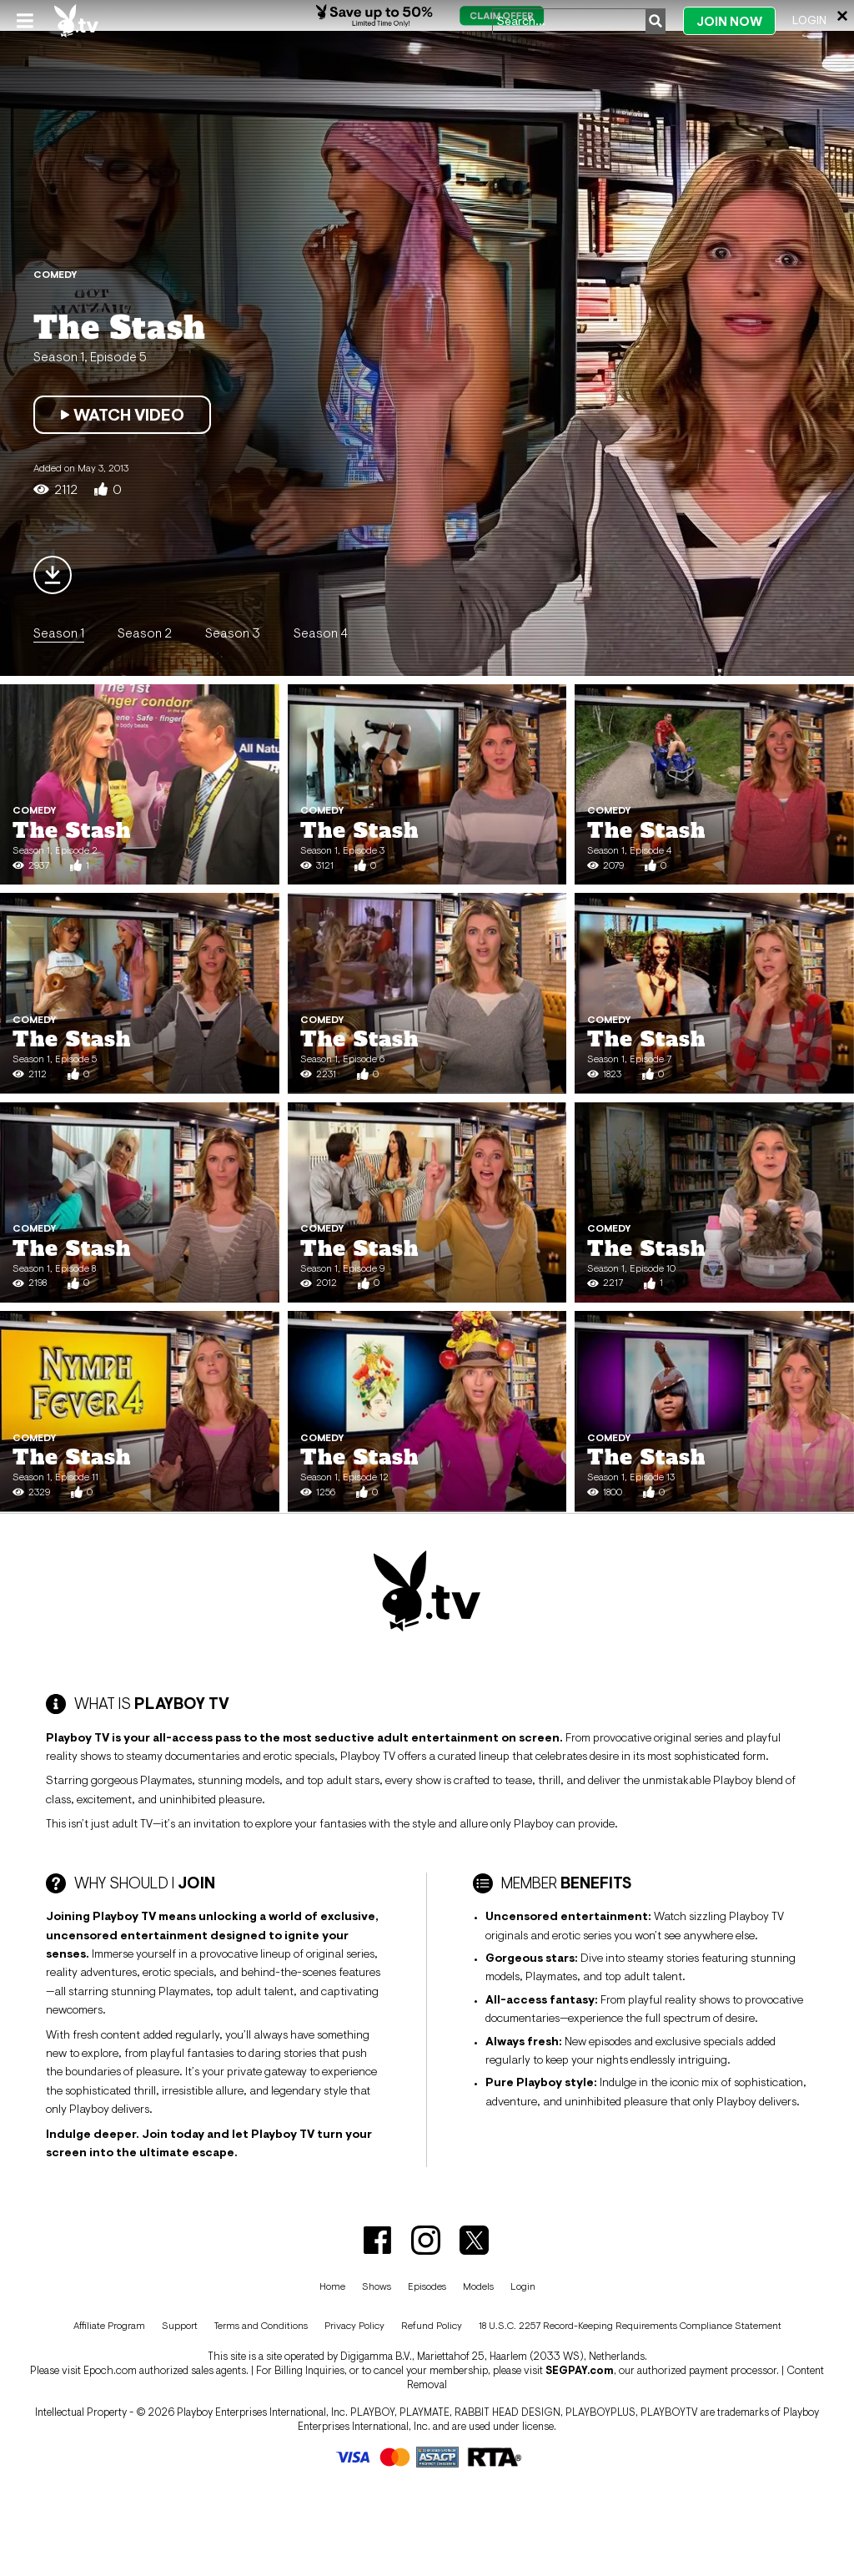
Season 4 (321, 632)
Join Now (729, 21)
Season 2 (145, 632)
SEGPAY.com (579, 2370)
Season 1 (58, 632)
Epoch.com (110, 2370)
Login (809, 20)
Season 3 (232, 632)
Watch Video (122, 414)
